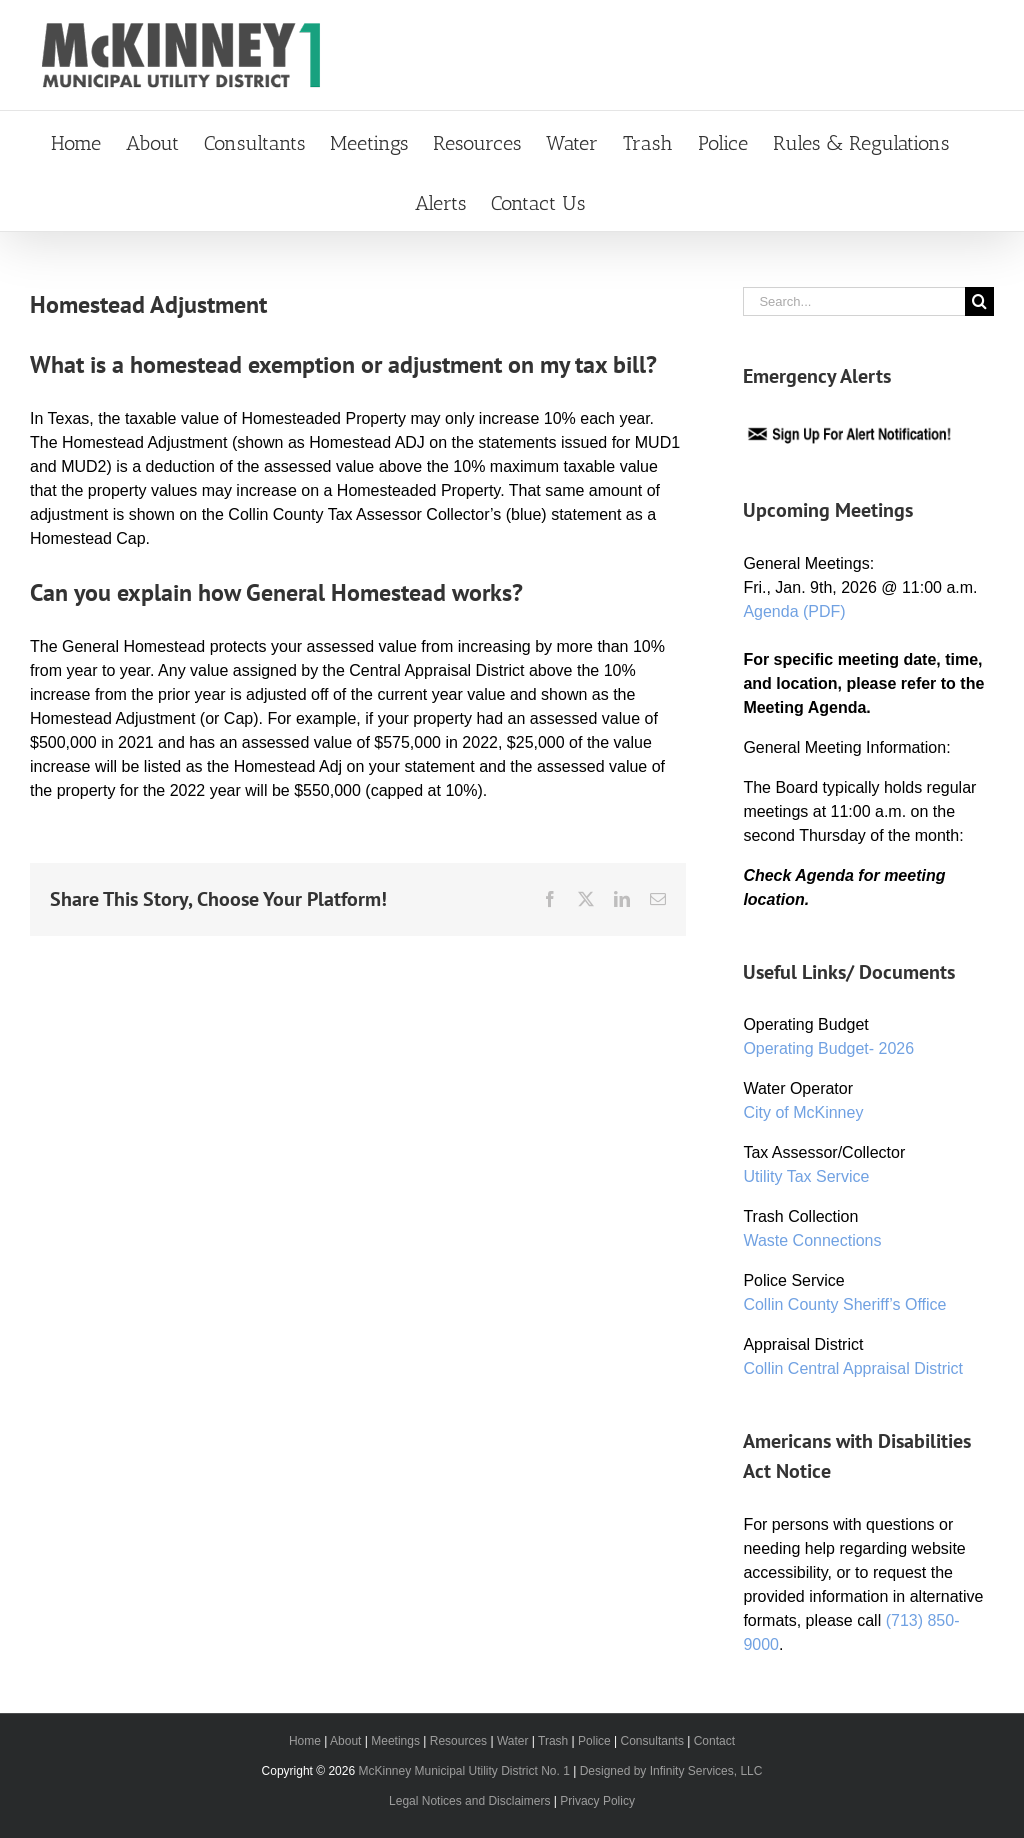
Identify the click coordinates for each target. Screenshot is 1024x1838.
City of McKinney (803, 1112)
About (345, 1741)
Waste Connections (812, 1240)
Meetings (395, 1741)
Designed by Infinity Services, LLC (671, 1771)
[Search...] (854, 301)
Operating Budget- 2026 (828, 1048)
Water (513, 1741)
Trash (553, 1741)
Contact (714, 1741)
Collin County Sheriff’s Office (844, 1304)
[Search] (979, 301)
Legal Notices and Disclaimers (469, 1801)
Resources (458, 1741)
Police (594, 1741)
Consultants (652, 1741)
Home (305, 1741)
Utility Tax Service (806, 1176)
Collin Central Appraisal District (853, 1368)
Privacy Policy (597, 1801)
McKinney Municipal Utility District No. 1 (463, 1771)
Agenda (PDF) (794, 611)
